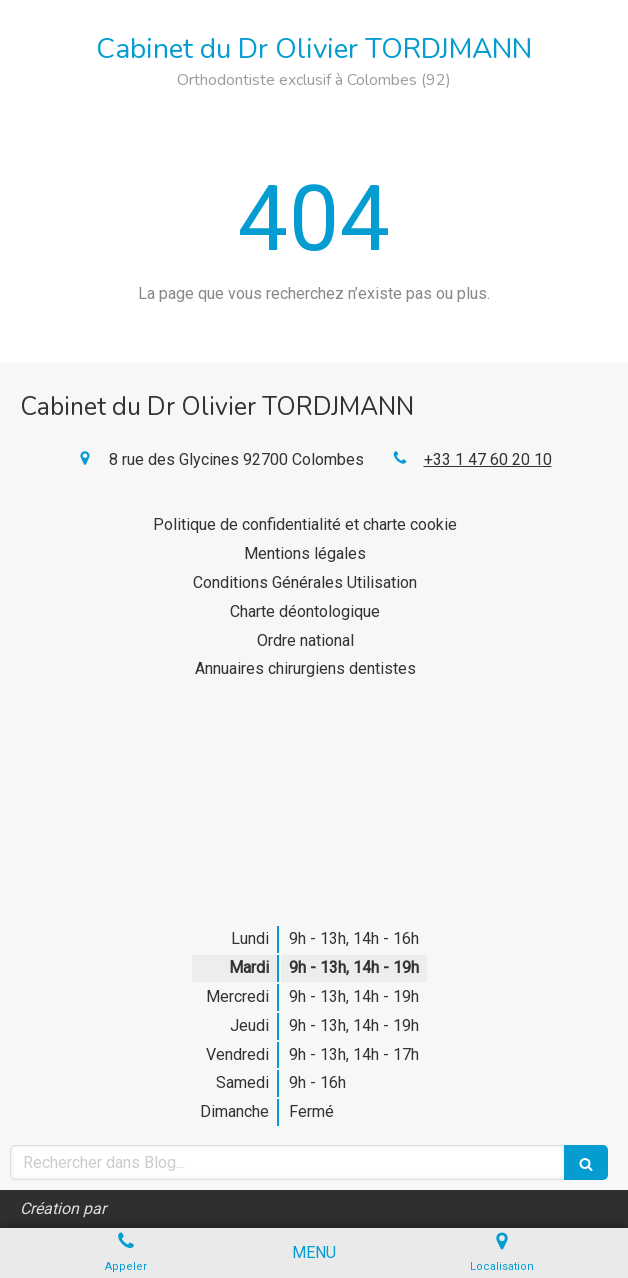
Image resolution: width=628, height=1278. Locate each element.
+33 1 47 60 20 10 (488, 459)
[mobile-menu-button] (314, 1253)
